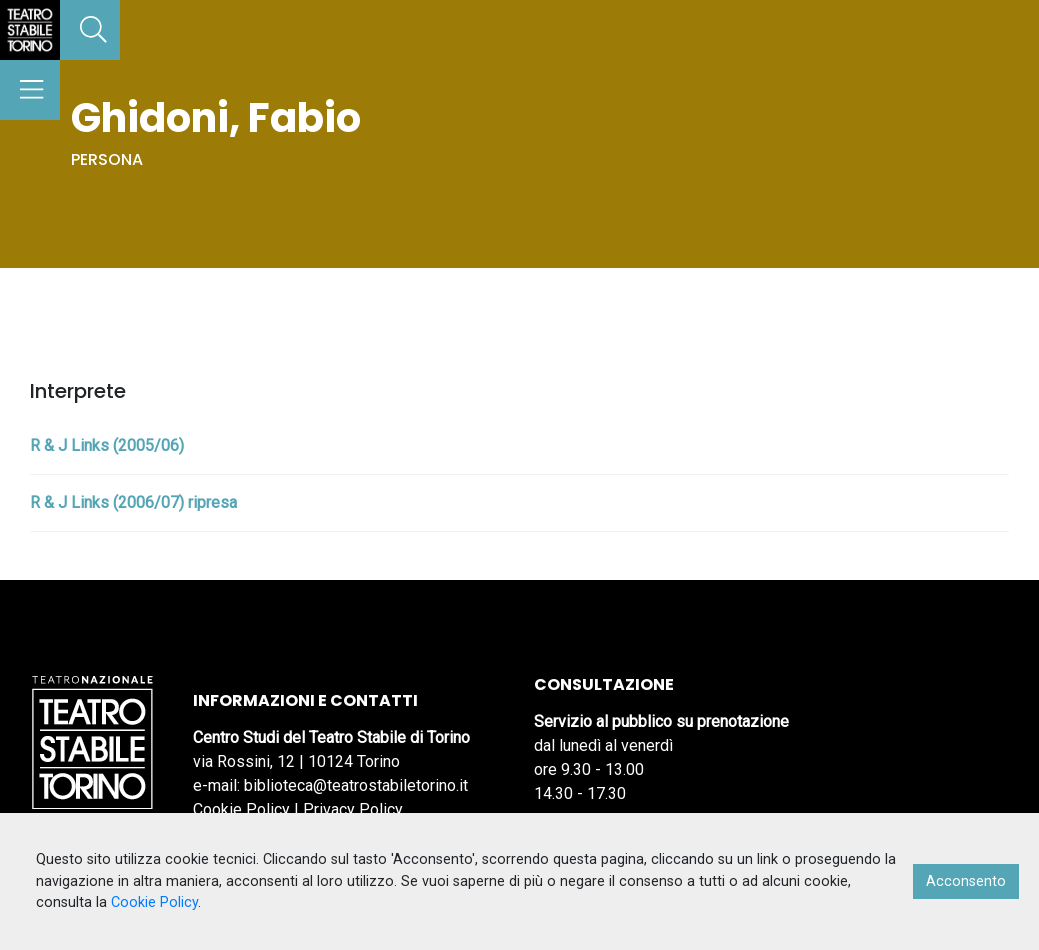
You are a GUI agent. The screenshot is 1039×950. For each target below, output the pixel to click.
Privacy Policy (353, 809)
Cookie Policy (241, 809)
